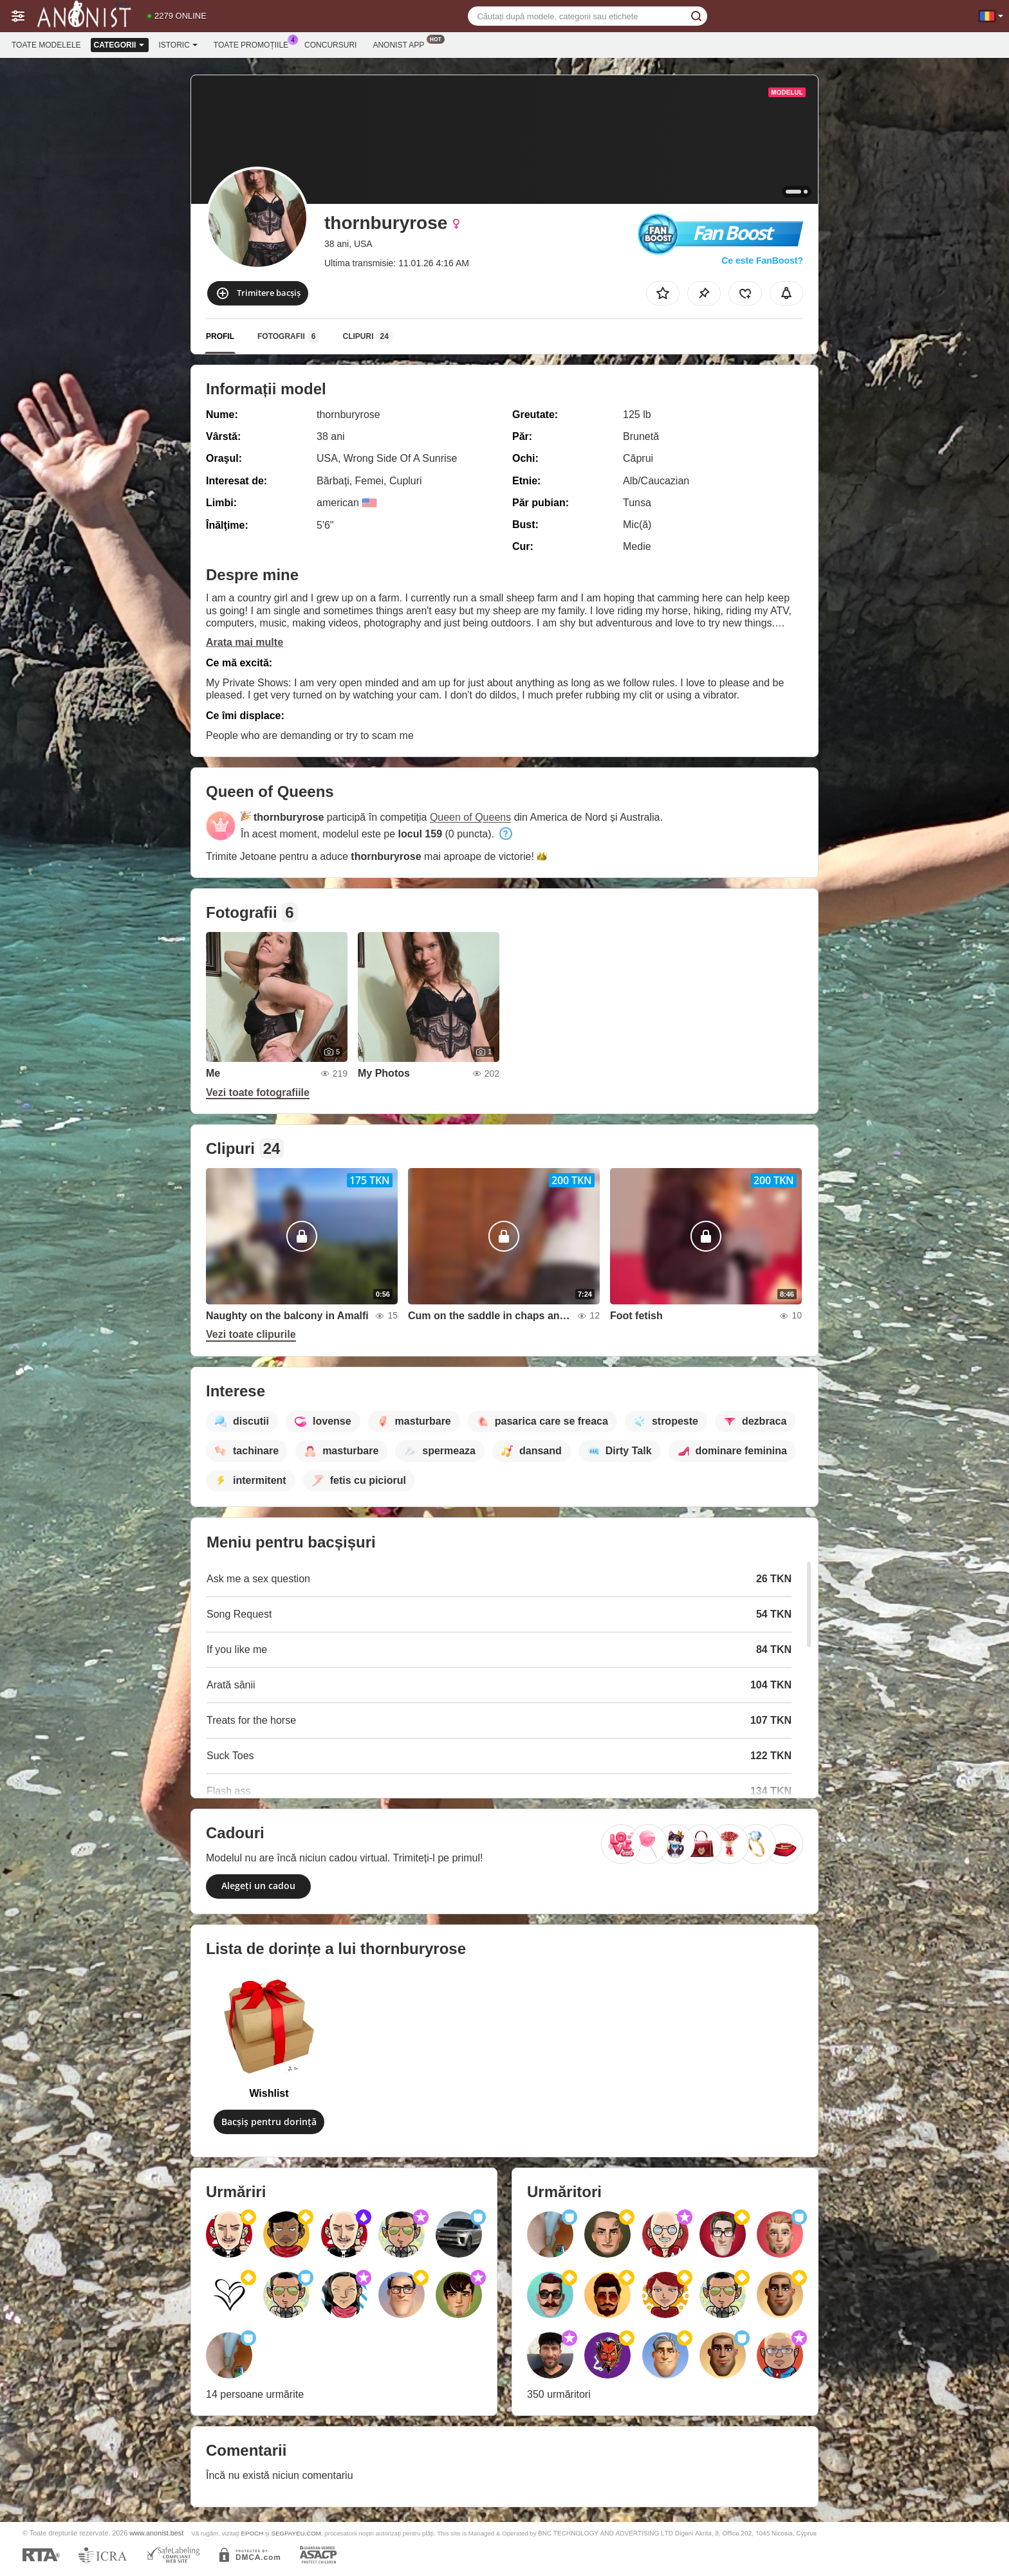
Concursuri (330, 45)
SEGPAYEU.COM (295, 2533)
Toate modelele (46, 45)
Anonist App (401, 44)
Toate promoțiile (254, 44)
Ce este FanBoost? (762, 260)
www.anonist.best (156, 2533)
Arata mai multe (244, 642)
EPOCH (252, 2533)
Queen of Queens (470, 817)
